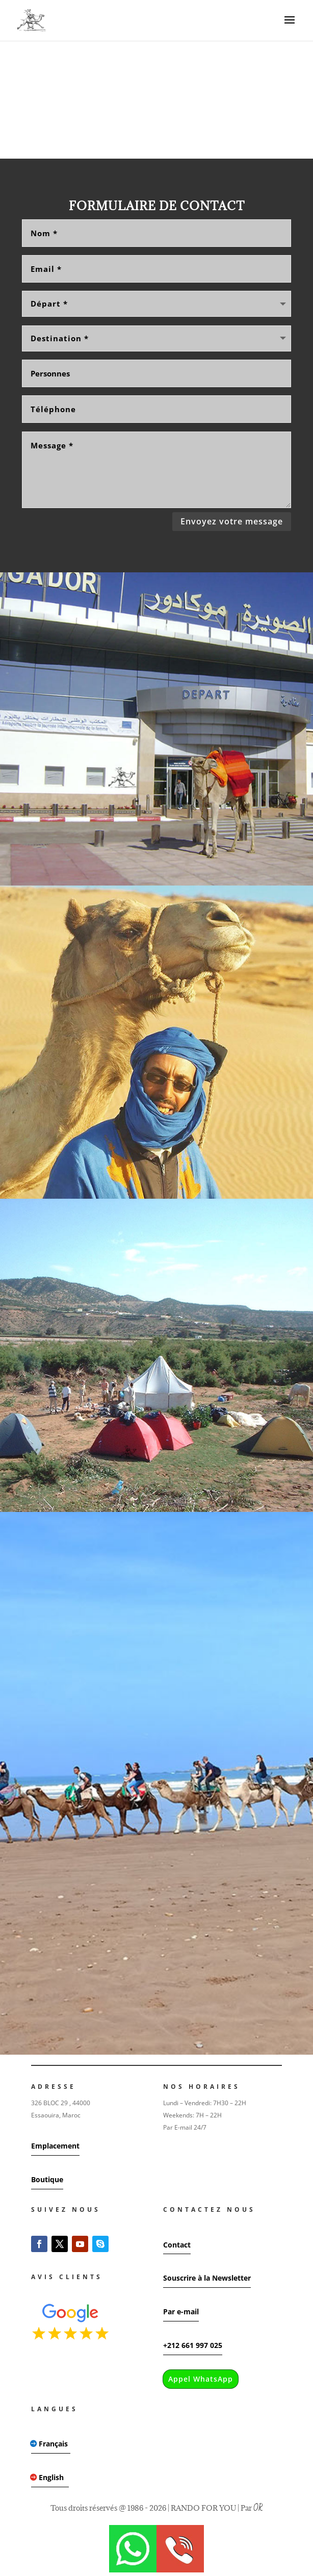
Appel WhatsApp (200, 2379)
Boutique (47, 2179)
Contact (177, 2245)
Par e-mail (181, 2311)
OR (258, 2508)
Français (53, 2443)
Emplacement (55, 2146)
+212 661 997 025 (192, 2345)
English (51, 2477)
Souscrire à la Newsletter (207, 2278)
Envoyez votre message (231, 521)
